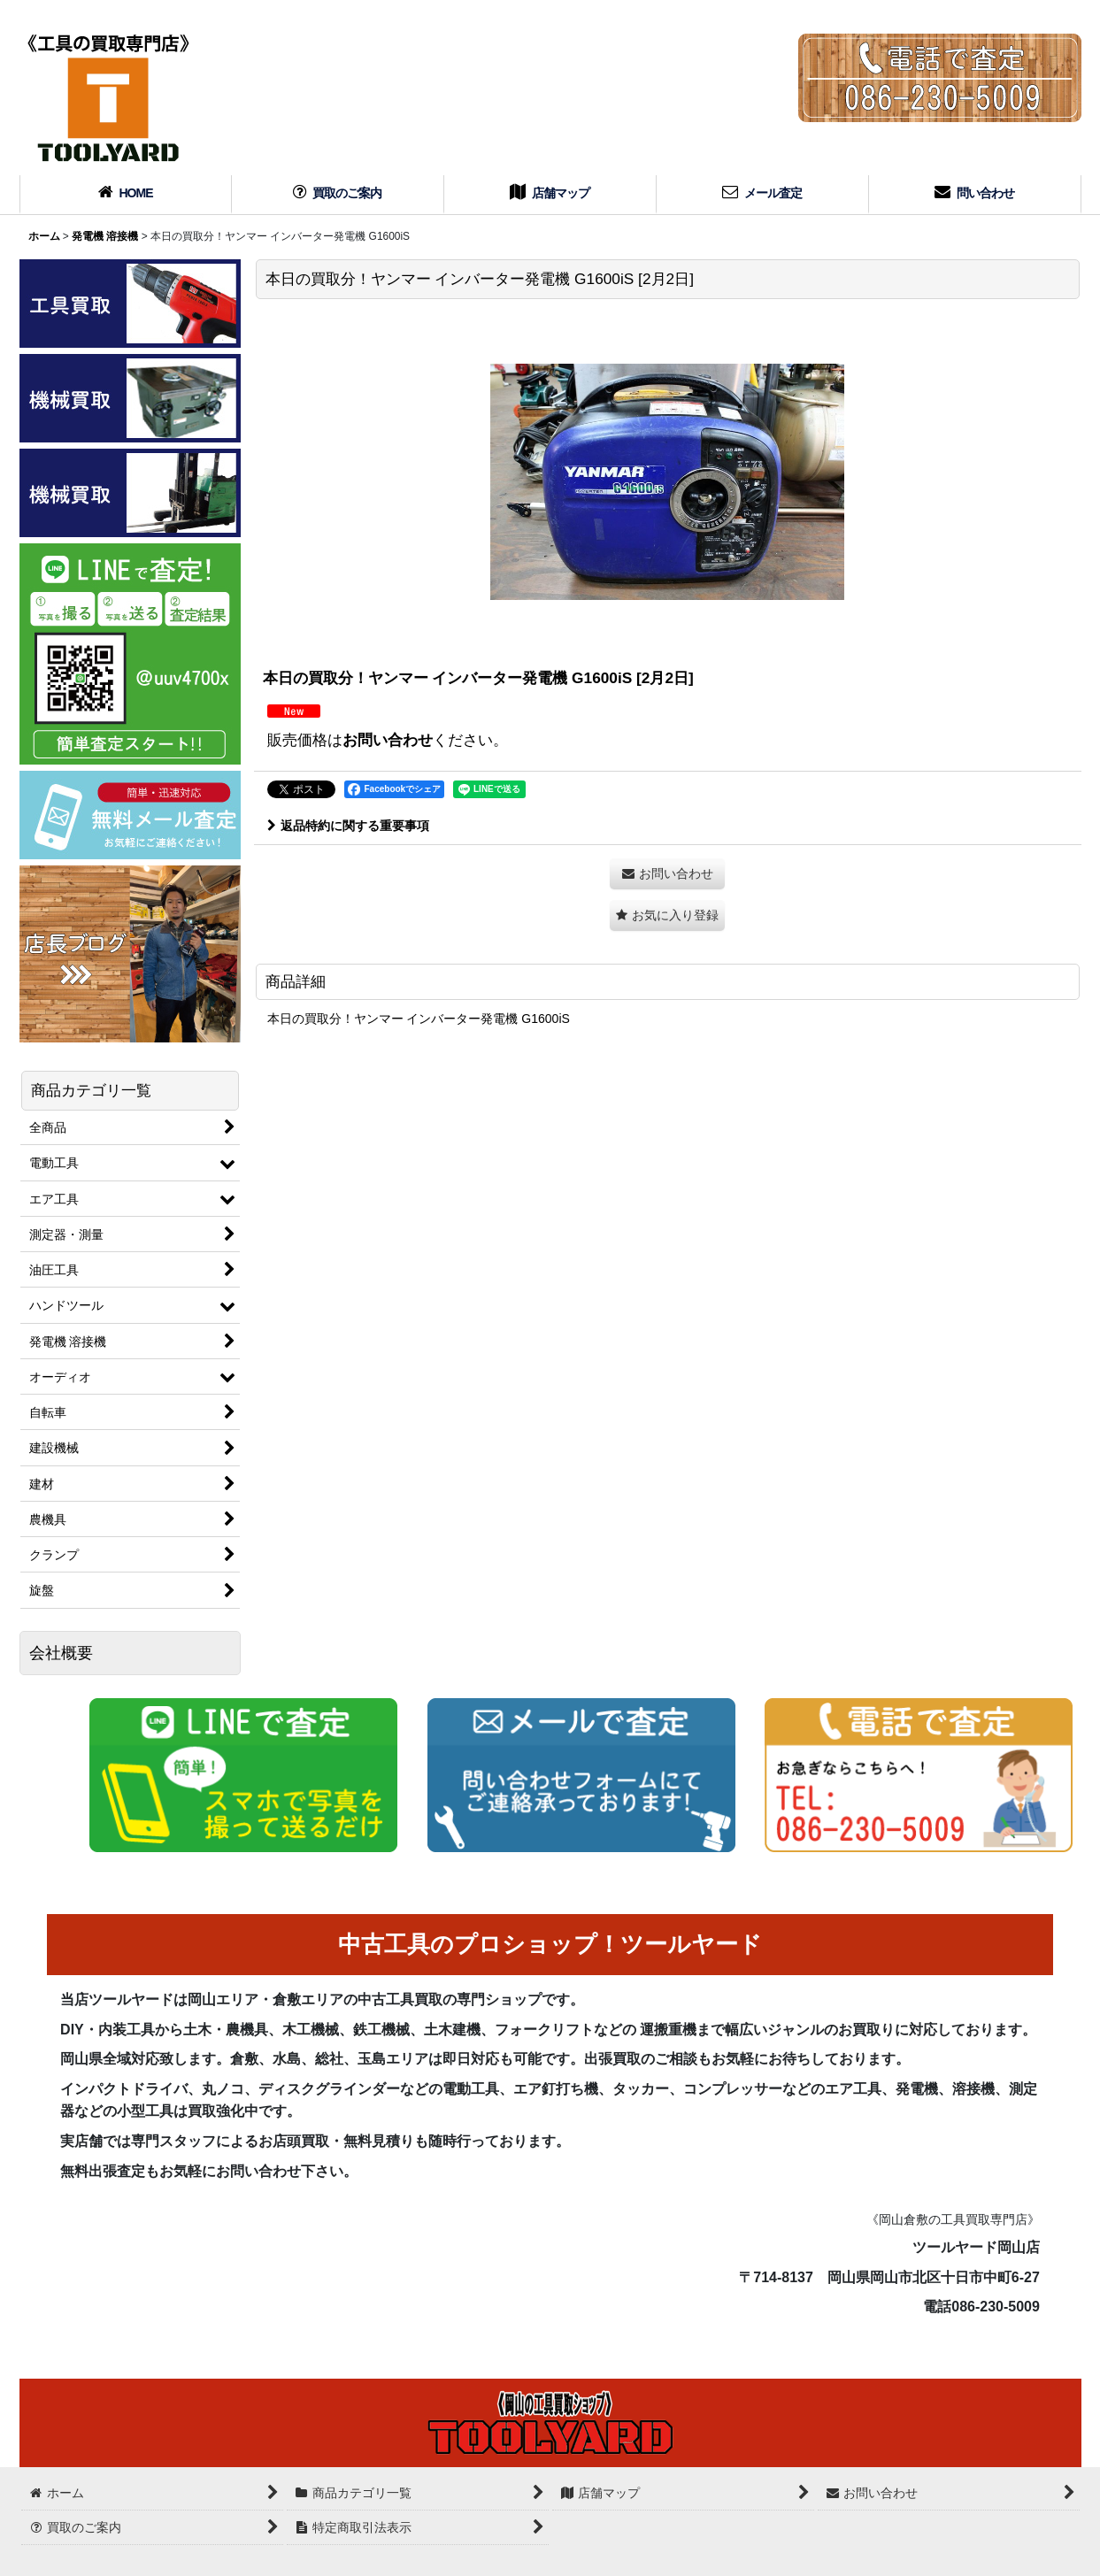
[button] (667, 915)
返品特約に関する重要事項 (348, 826)
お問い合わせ (387, 740)
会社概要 (61, 1653)
